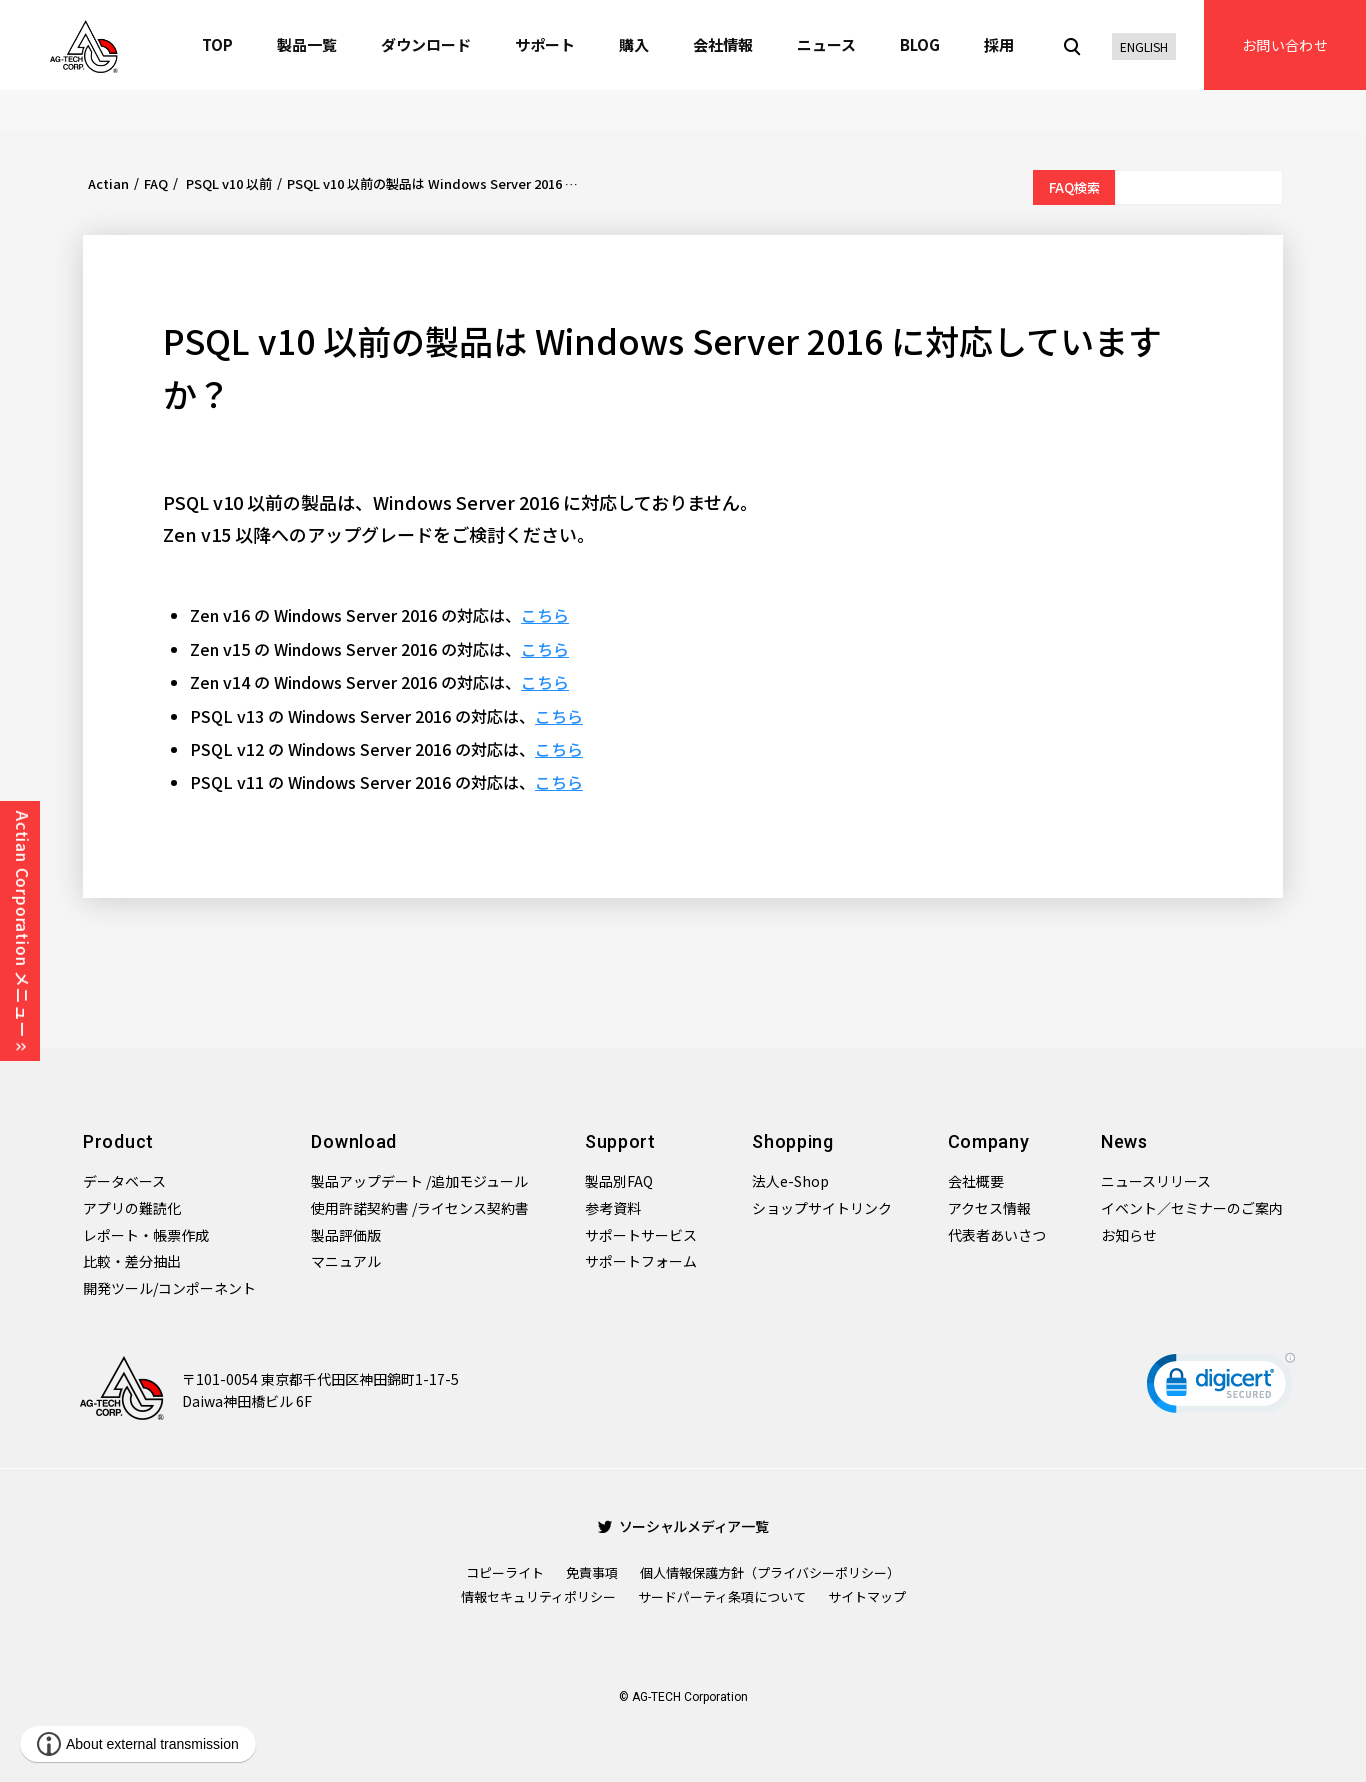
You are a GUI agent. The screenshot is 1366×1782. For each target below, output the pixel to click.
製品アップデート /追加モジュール (419, 1181)
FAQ (156, 183)
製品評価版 (346, 1235)
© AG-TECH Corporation (683, 1697)
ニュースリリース (1156, 1181)
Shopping (793, 1141)
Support (620, 1141)
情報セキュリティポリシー (538, 1596)
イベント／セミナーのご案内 (1192, 1208)
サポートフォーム (641, 1261)
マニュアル (346, 1261)
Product (118, 1141)
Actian (108, 183)
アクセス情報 (989, 1208)
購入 (634, 44)
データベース (124, 1181)
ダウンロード (426, 44)
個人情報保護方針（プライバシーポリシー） (770, 1572)
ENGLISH (1144, 46)
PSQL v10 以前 (227, 183)
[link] (1221, 1387)
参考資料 (613, 1208)
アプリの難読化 (132, 1208)
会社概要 (976, 1181)
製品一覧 (307, 44)
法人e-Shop (790, 1181)
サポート (545, 44)
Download (354, 1141)
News (1124, 1141)
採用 (999, 44)
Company (989, 1141)
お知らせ (1129, 1235)
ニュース (826, 44)
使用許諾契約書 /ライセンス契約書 (420, 1208)
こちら (545, 615)
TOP (217, 44)
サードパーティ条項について (722, 1596)
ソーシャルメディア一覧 (683, 1526)
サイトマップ (867, 1596)
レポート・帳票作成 (146, 1235)
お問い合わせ (1285, 45)
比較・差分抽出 (132, 1261)
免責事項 (592, 1572)
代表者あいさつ (997, 1235)
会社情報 (723, 44)
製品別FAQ (619, 1181)
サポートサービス (641, 1235)
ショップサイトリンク (822, 1208)
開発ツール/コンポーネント (169, 1288)
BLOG (920, 44)
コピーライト (505, 1572)
